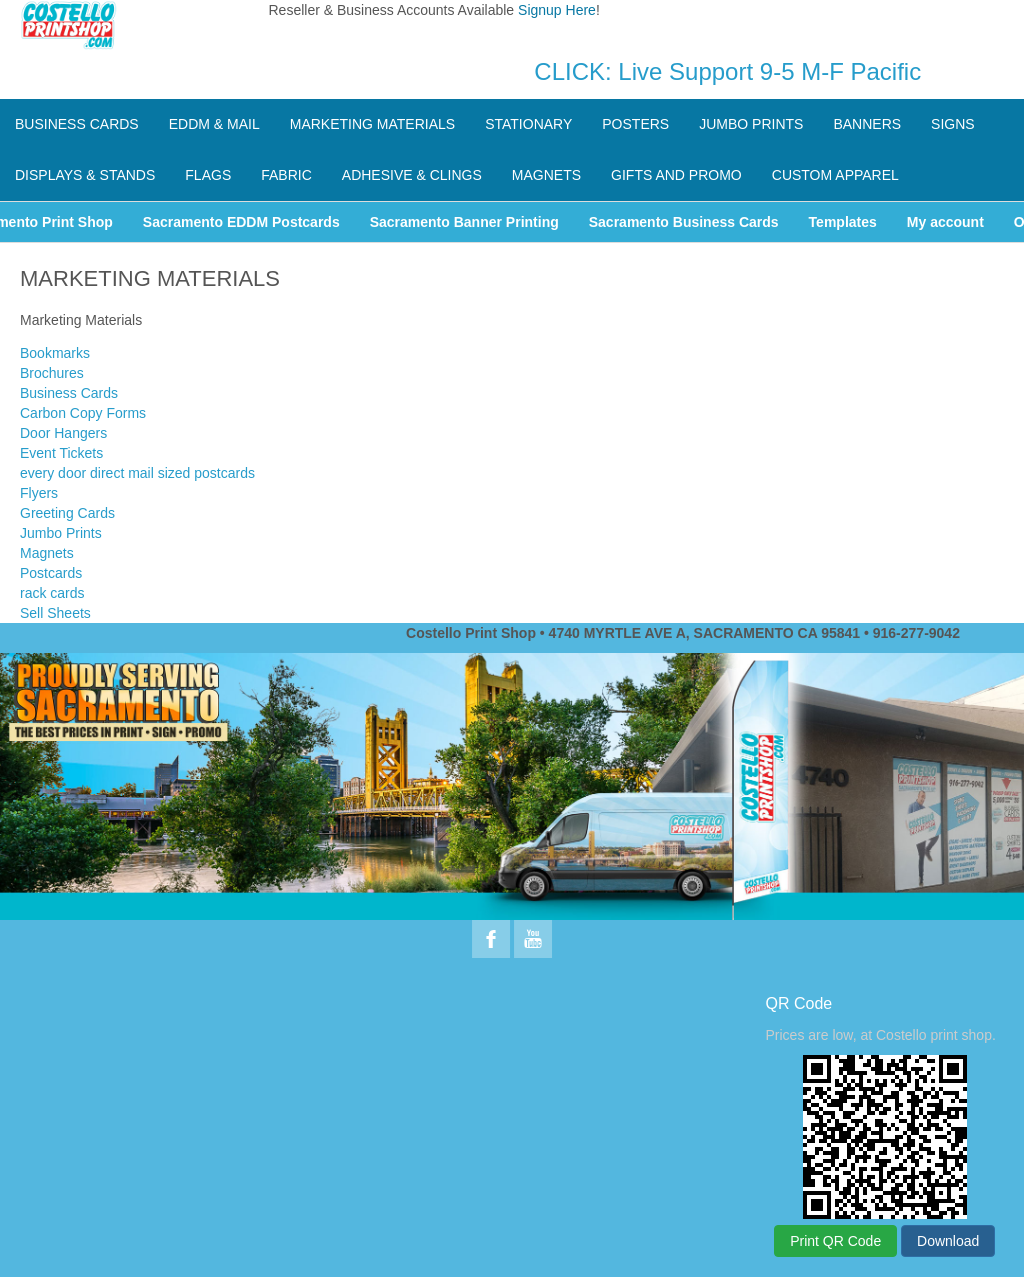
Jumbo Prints (61, 533)
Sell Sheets (55, 613)
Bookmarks (55, 353)
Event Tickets (61, 453)
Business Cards (69, 393)
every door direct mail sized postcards (137, 473)
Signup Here (557, 10)
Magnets (47, 553)
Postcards (51, 573)
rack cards (52, 593)
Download (948, 1241)
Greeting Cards (67, 513)
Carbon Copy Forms (83, 413)
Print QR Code (835, 1241)
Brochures (52, 373)
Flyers (39, 493)
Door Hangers (63, 433)
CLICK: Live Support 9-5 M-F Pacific (727, 71)
